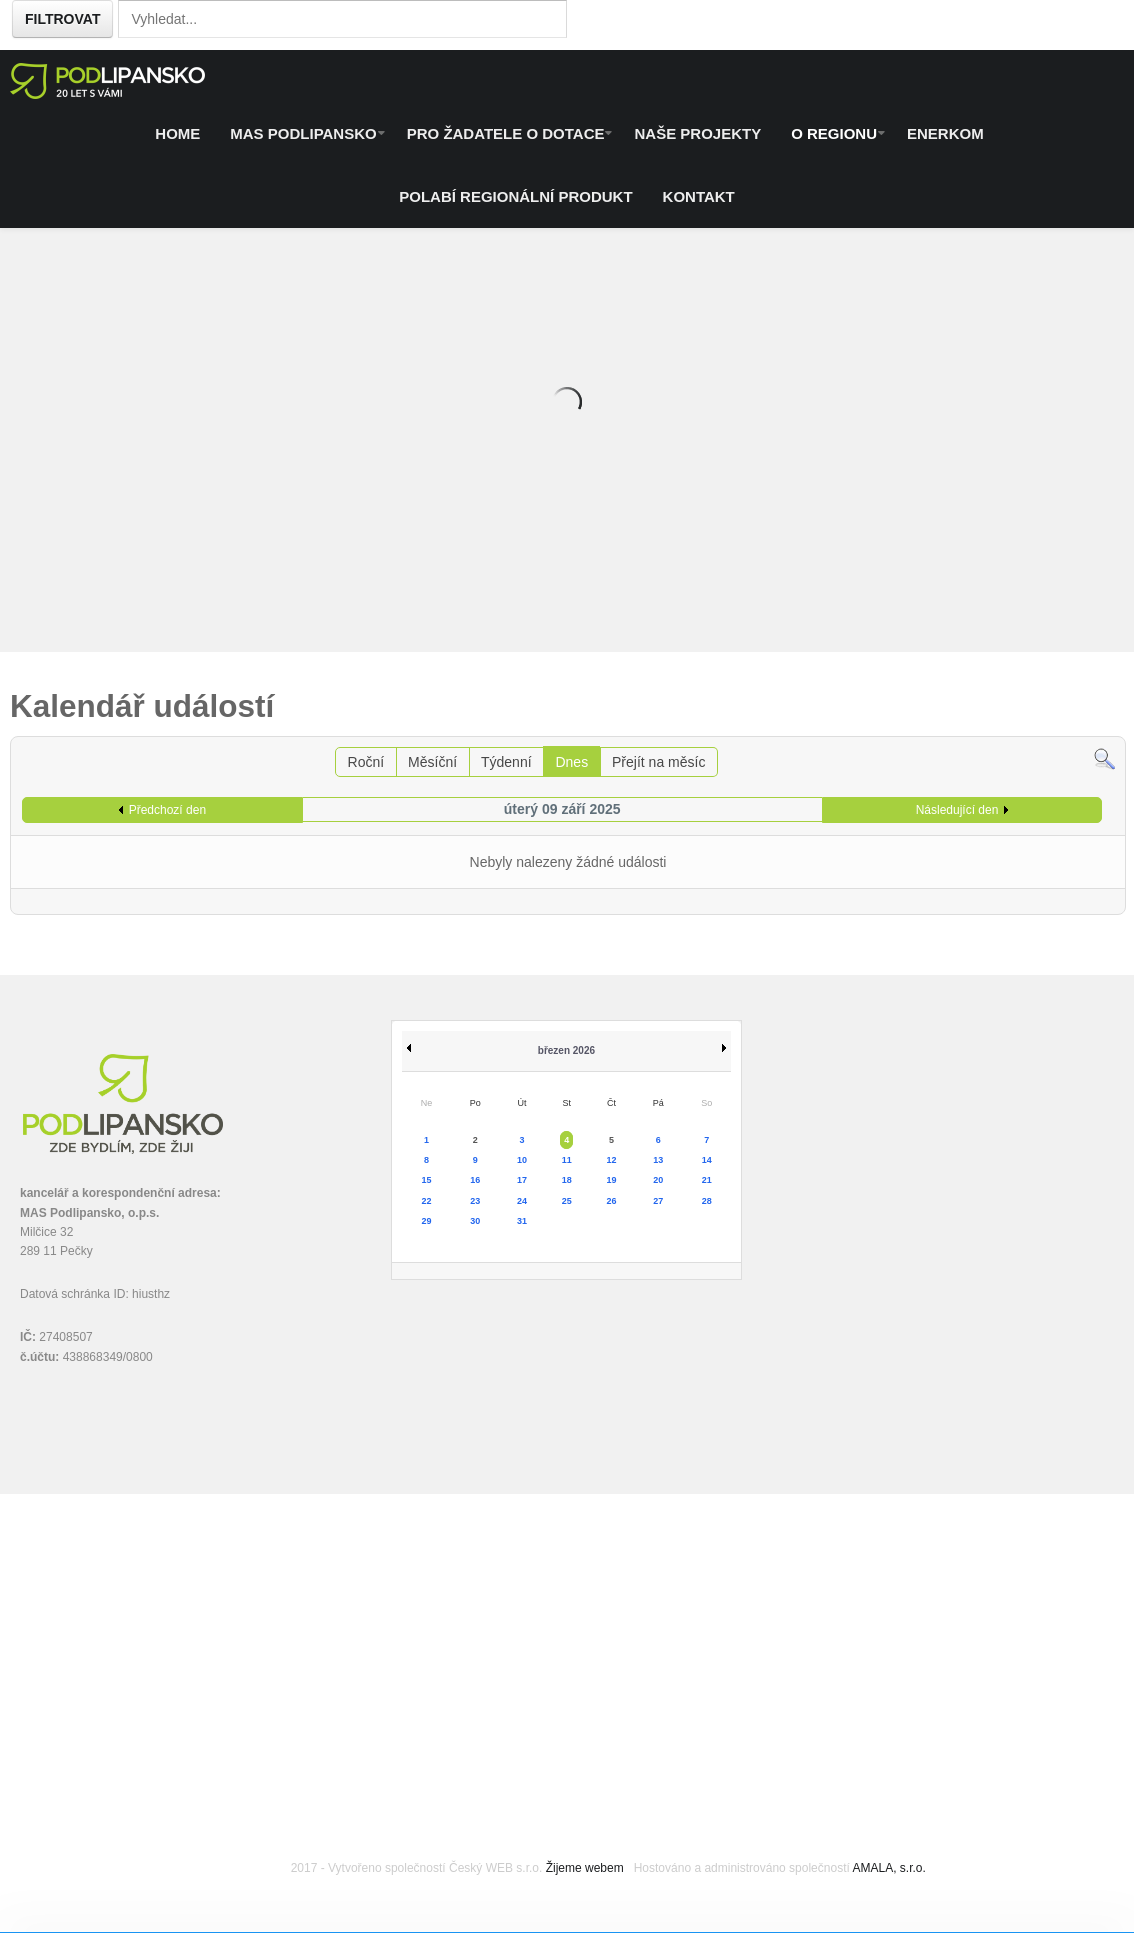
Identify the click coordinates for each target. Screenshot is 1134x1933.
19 (612, 1180)
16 (475, 1180)
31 (522, 1221)
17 (522, 1180)
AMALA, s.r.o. (888, 1868)
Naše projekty (697, 133)
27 (658, 1201)
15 (427, 1180)
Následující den (957, 810)
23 (475, 1201)
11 (567, 1160)
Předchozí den (167, 810)
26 (612, 1201)
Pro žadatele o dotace (506, 133)
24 (522, 1201)
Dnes (571, 762)
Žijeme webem (585, 1868)
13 (658, 1160)
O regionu (834, 133)
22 (427, 1201)
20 (658, 1180)
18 (567, 1180)
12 (612, 1160)
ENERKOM (945, 133)
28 (707, 1201)
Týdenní (506, 762)
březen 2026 (566, 1050)
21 (707, 1180)
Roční (366, 762)
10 (522, 1160)
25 (567, 1201)
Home (177, 133)
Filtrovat (62, 19)
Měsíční (432, 762)
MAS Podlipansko (303, 133)
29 (427, 1221)
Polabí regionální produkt (515, 196)
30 (475, 1221)
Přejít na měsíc (658, 762)
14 (707, 1160)
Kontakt (699, 196)
